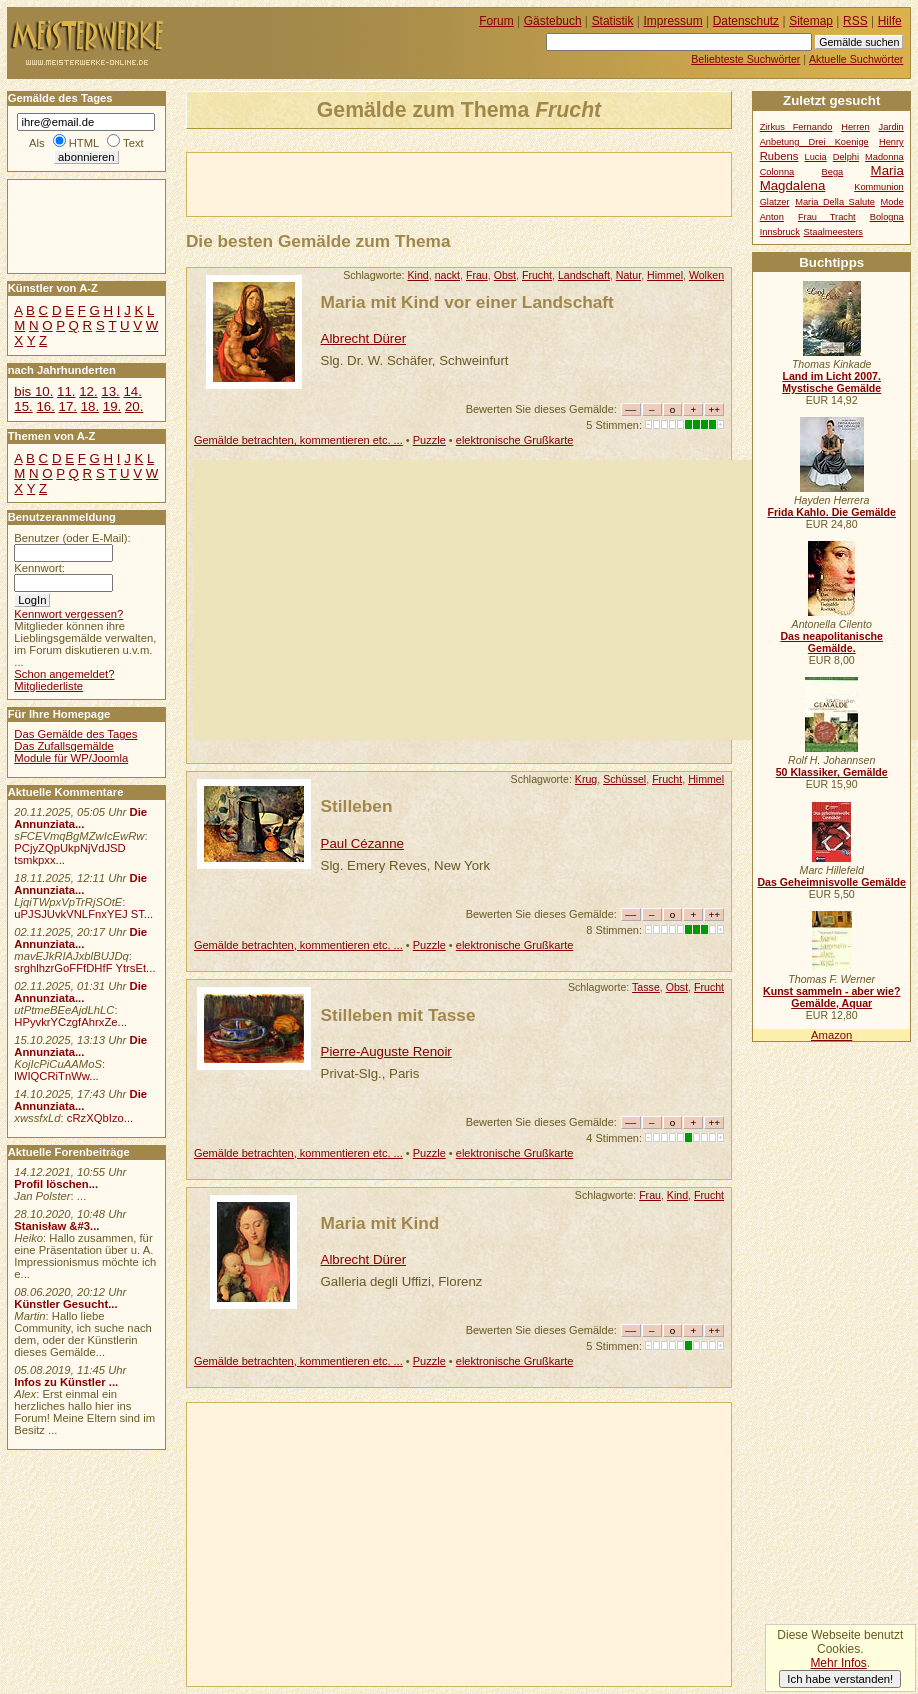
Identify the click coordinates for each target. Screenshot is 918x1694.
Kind (418, 275)
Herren (855, 127)
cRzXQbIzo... (100, 1118)
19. (112, 406)
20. (134, 406)
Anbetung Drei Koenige (814, 142)
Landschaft (584, 275)
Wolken (706, 275)
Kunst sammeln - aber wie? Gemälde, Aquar (831, 997)
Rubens (779, 156)
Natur (628, 275)
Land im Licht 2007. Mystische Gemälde (831, 382)
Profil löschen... (56, 1184)
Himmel (665, 275)
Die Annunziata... (80, 818)
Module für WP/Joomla (71, 758)
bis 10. (33, 391)
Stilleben (357, 806)
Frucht (537, 275)
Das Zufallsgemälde (64, 746)
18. (90, 406)
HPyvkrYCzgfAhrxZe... (70, 1022)
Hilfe (890, 21)
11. (66, 391)
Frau (477, 275)
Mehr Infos (838, 1663)
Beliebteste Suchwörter (745, 59)
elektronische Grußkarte (515, 440)
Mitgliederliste (48, 686)
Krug (586, 779)
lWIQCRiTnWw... (56, 1076)
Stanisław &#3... (56, 1226)
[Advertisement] (421, 183)
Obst (505, 275)
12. (88, 391)
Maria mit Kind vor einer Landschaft (467, 302)
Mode (892, 202)
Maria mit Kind (380, 1223)
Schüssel (624, 779)
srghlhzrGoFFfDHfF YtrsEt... (84, 968)
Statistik (613, 21)
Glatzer (775, 202)
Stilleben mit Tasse (398, 1015)
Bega (833, 172)
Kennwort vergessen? (68, 614)
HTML (84, 143)
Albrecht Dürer (364, 338)
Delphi (846, 157)
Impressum (673, 21)
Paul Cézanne (362, 843)
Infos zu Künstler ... (66, 1382)
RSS (855, 21)
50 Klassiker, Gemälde (832, 772)
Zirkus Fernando (796, 127)
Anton (772, 217)
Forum (496, 21)
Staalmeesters (833, 232)
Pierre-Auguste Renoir (386, 1051)
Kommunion (879, 187)
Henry (891, 142)
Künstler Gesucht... (65, 1304)
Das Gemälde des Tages (75, 734)
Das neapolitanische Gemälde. (831, 642)
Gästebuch (553, 21)
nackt (447, 275)
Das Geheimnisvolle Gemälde (831, 882)
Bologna (887, 217)
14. (132, 391)
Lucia (816, 157)
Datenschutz (746, 21)
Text (133, 143)
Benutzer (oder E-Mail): (72, 538)
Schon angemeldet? (64, 674)
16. (45, 406)
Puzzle (429, 440)
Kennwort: (39, 568)
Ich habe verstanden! (840, 1679)
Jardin (890, 127)
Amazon (831, 1035)
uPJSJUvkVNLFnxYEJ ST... (83, 914)
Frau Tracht (827, 217)
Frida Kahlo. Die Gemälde (831, 512)
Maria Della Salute (835, 202)
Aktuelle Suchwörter (856, 59)
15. (23, 406)
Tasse (646, 987)
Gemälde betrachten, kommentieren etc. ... (298, 440)
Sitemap (811, 21)
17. (68, 406)
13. (110, 391)
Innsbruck (780, 232)
